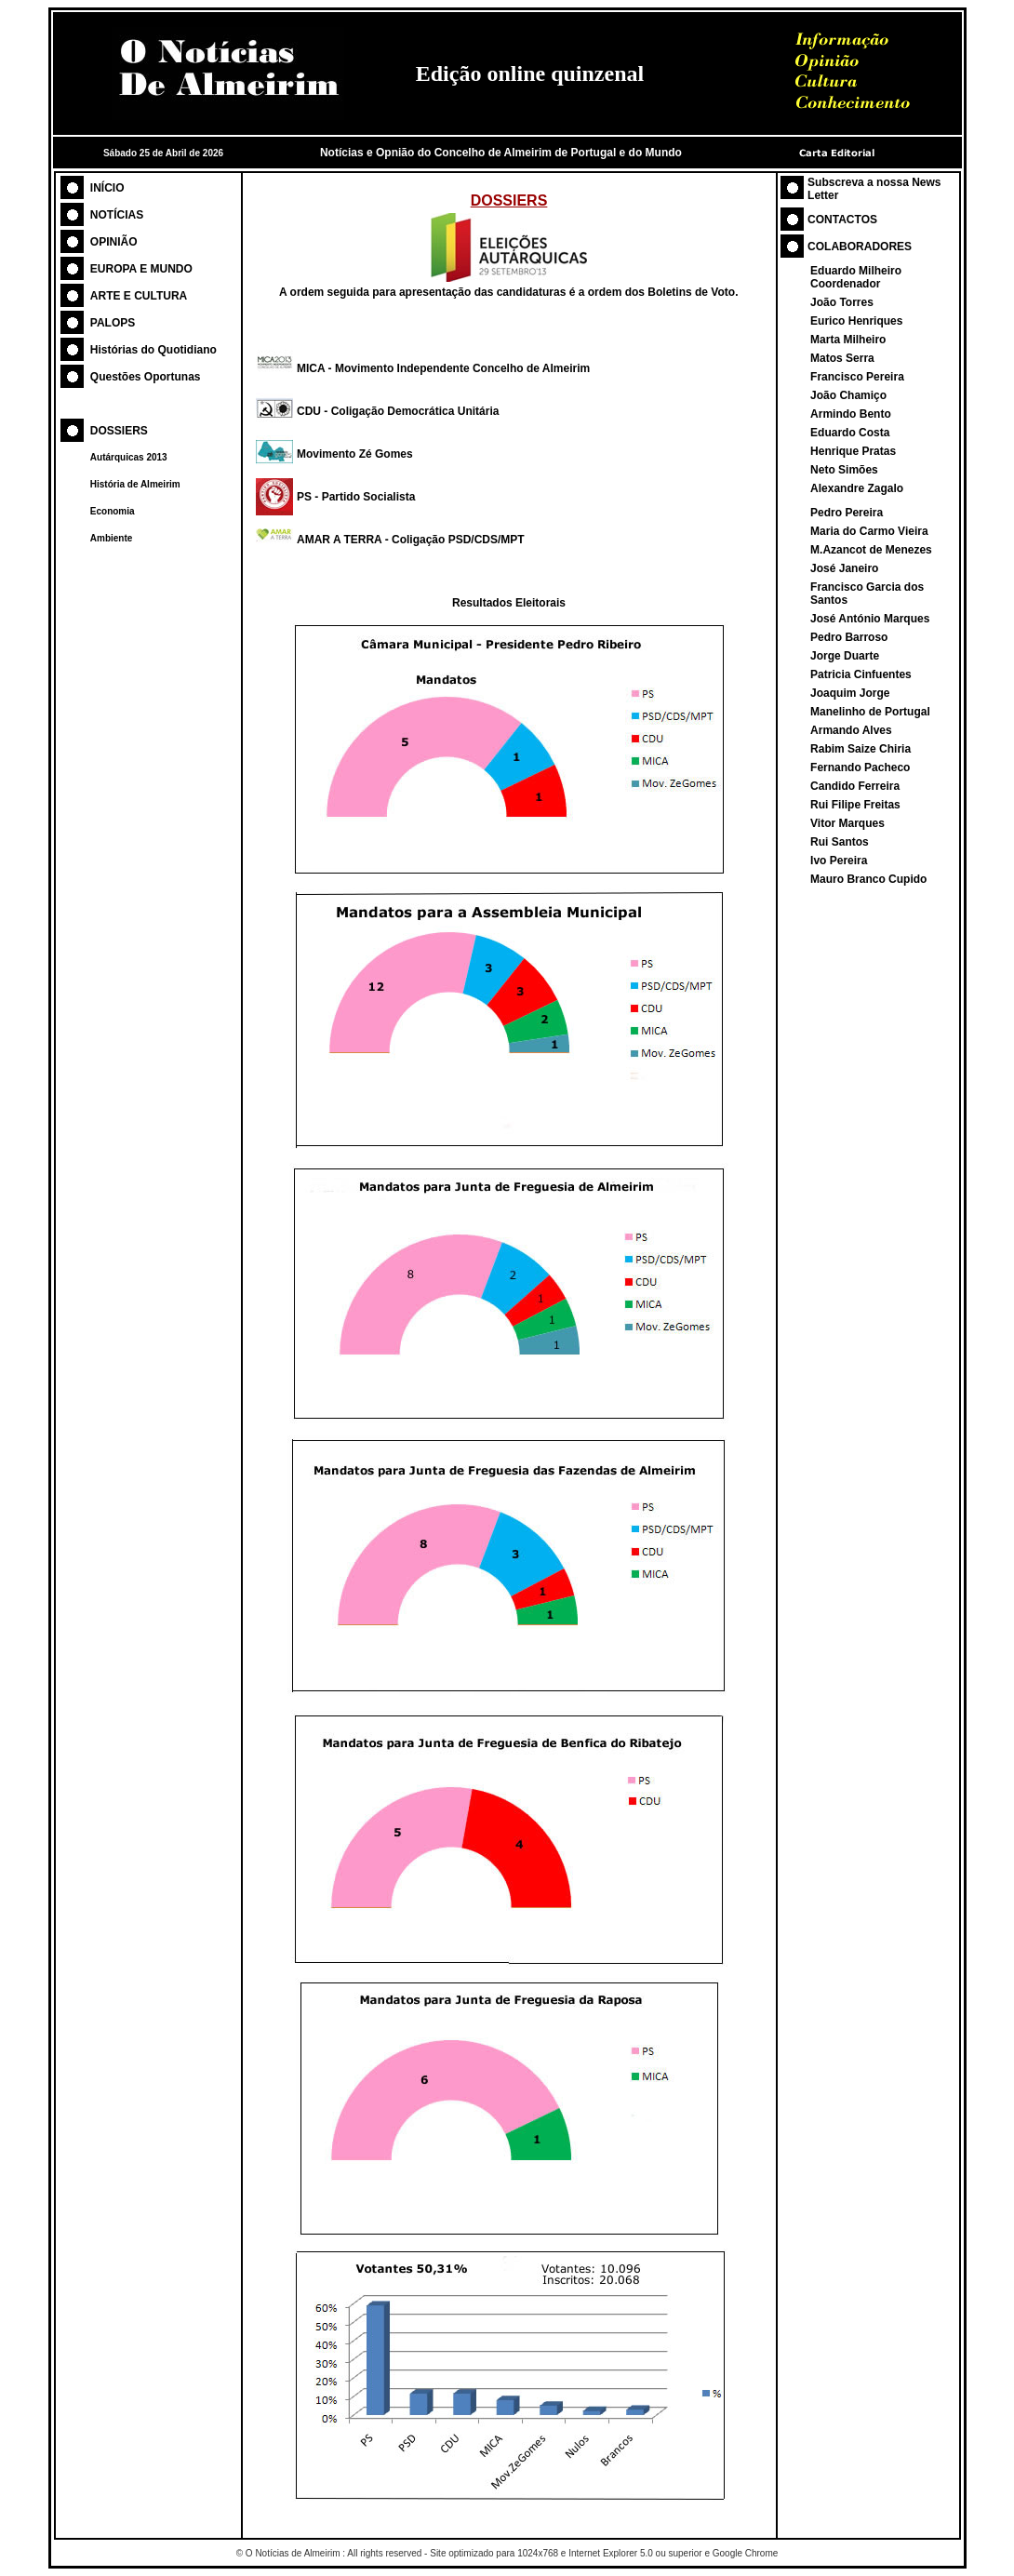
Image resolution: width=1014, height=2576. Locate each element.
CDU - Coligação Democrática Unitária (398, 411)
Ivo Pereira (838, 860)
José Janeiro (844, 568)
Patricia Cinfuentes (861, 674)
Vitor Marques (847, 823)
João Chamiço (848, 395)
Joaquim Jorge (849, 693)
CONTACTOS (842, 219)
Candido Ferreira (855, 786)
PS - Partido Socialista (356, 496)
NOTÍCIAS (116, 214)
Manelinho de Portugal (870, 711)
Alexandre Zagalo (856, 488)
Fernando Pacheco (860, 767)
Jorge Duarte (844, 655)
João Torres (842, 302)
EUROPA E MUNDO (141, 268)
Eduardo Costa (849, 432)
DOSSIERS (119, 430)
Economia (112, 511)
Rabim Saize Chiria (860, 748)
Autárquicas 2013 (128, 457)
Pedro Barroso (848, 637)
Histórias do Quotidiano (153, 349)
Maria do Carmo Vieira (869, 531)
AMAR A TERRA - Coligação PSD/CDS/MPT (411, 539)
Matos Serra (842, 358)
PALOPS (112, 322)
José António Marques (869, 618)
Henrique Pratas (853, 451)
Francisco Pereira (857, 376)
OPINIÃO (114, 241)
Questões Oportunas (145, 376)
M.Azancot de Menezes (871, 549)
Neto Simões (844, 469)
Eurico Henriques (856, 320)
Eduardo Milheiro (855, 270)
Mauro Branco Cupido (868, 879)
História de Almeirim (135, 484)
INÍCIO (107, 187)
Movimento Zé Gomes (355, 453)
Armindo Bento (850, 413)
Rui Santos (839, 841)
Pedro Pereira (846, 512)
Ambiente (111, 538)
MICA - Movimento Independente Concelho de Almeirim (443, 368)
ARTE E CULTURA (138, 295)
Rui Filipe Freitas (855, 804)
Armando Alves (851, 730)
